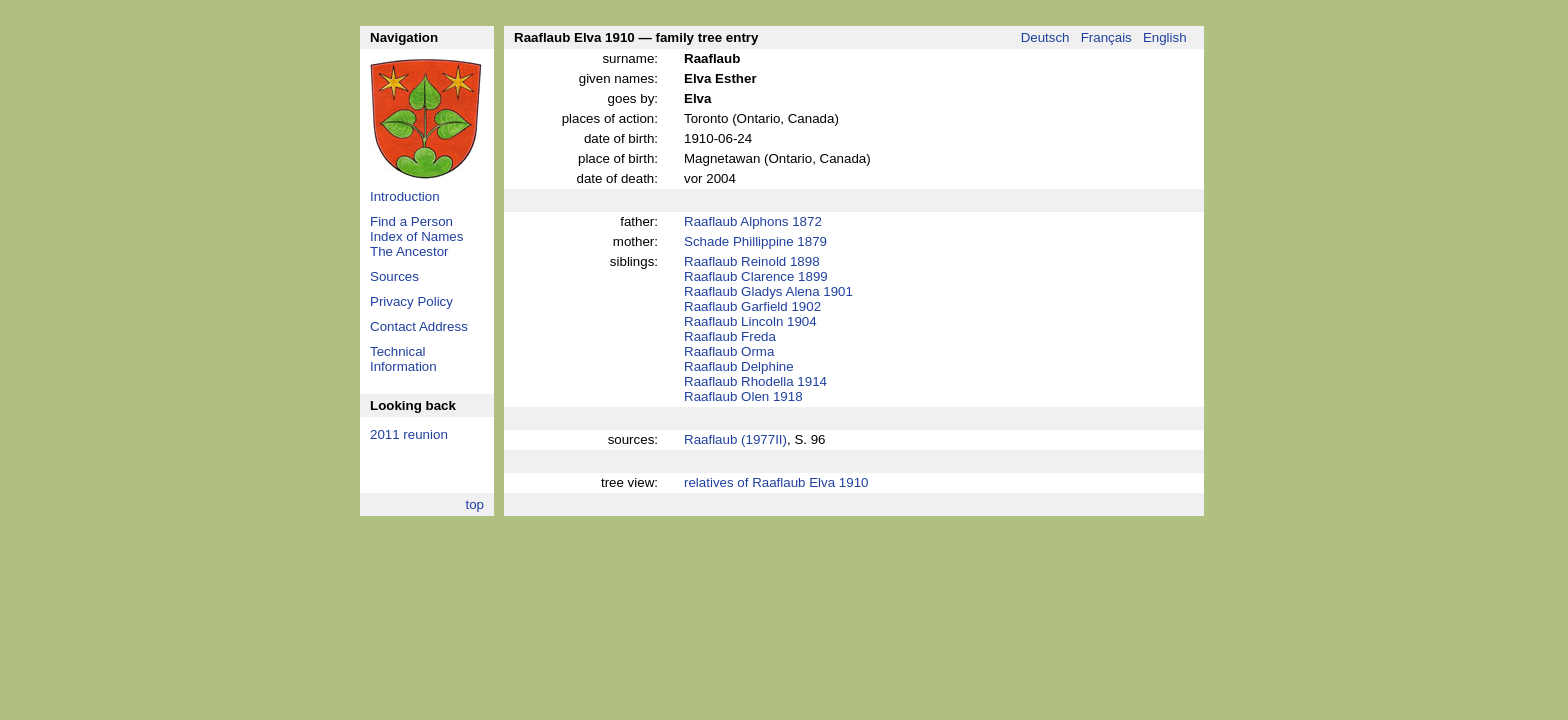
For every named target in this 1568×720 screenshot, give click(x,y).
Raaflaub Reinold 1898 (752, 261)
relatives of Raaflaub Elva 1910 (776, 482)
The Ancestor (409, 251)
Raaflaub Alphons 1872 (753, 221)
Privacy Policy (411, 301)
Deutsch (1045, 37)
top (474, 504)
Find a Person (411, 221)
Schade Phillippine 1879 (755, 241)
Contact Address (419, 326)
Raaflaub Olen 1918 (743, 396)
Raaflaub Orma (729, 351)
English (1165, 37)
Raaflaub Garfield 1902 (752, 306)
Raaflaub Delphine (739, 366)
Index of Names (416, 236)
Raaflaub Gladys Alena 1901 (768, 291)
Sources (394, 276)
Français (1106, 37)
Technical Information (403, 359)
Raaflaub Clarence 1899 (756, 276)
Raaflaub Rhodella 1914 (755, 381)
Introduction (405, 196)
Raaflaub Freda (730, 336)
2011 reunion (409, 434)
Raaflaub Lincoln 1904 (750, 321)
